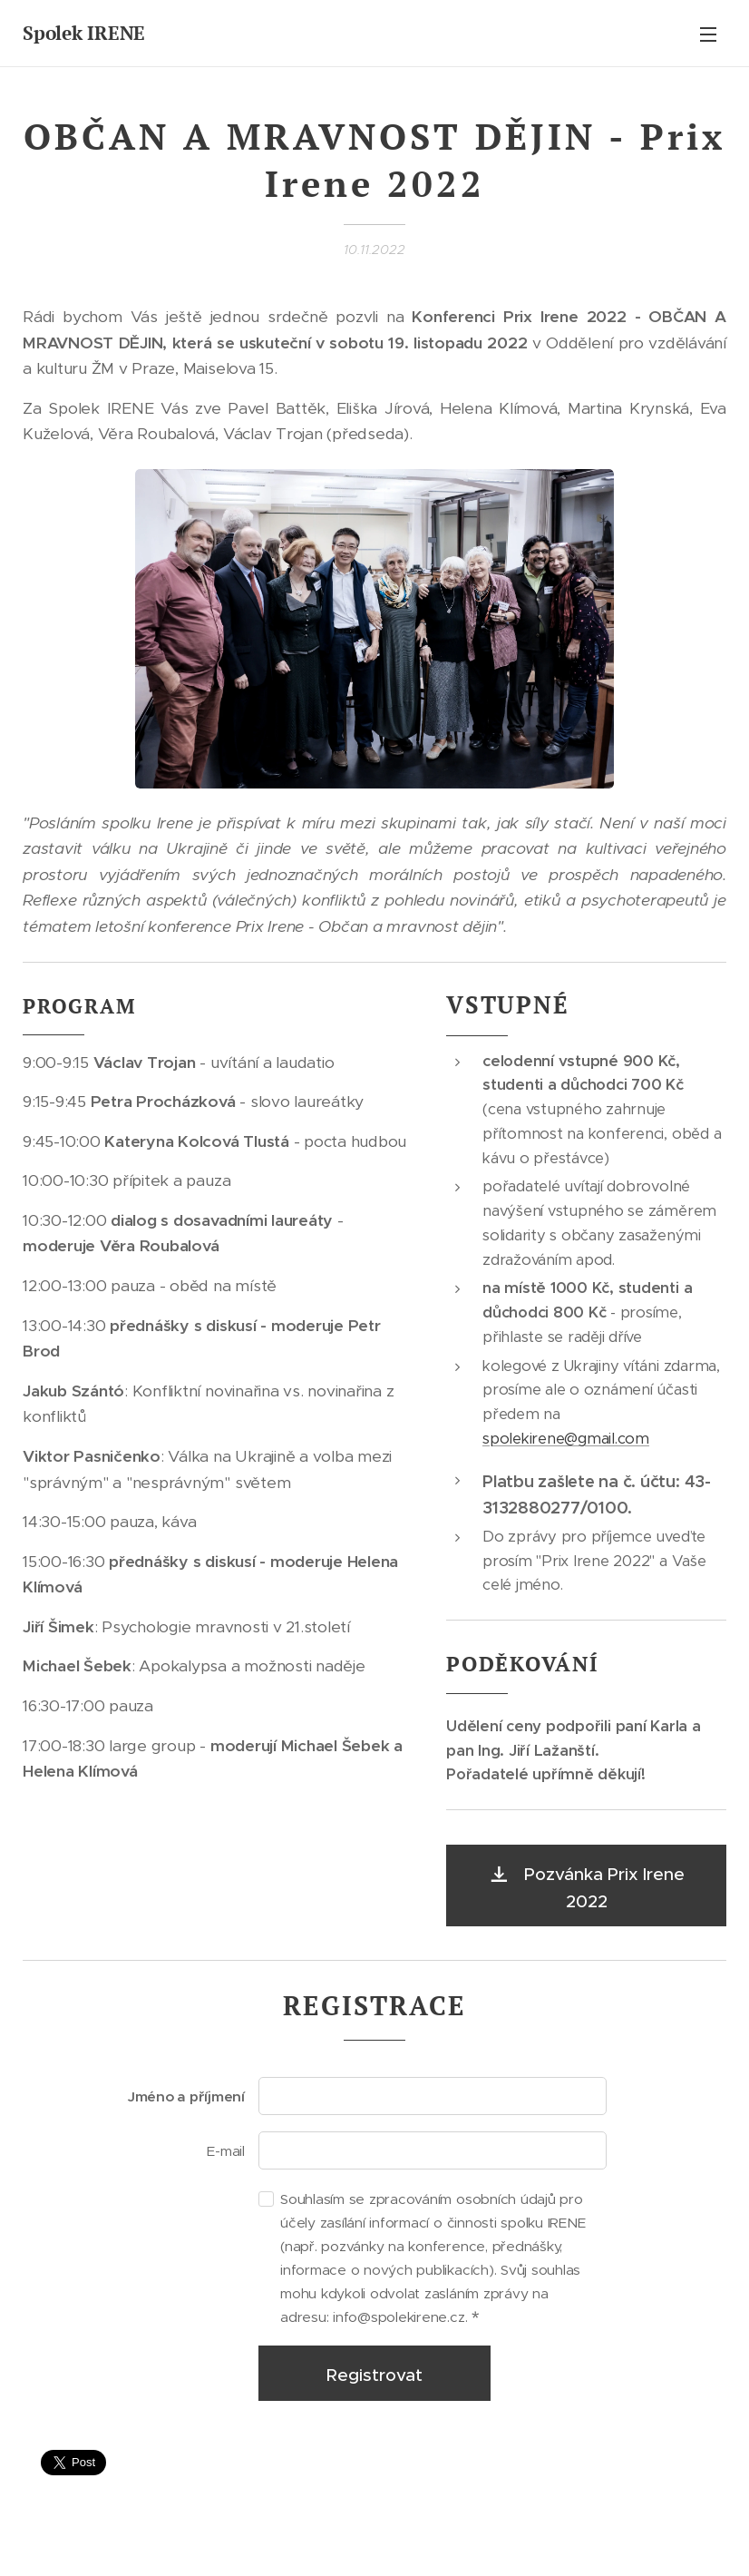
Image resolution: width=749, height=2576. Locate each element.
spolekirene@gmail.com (565, 1437)
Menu (708, 34)
